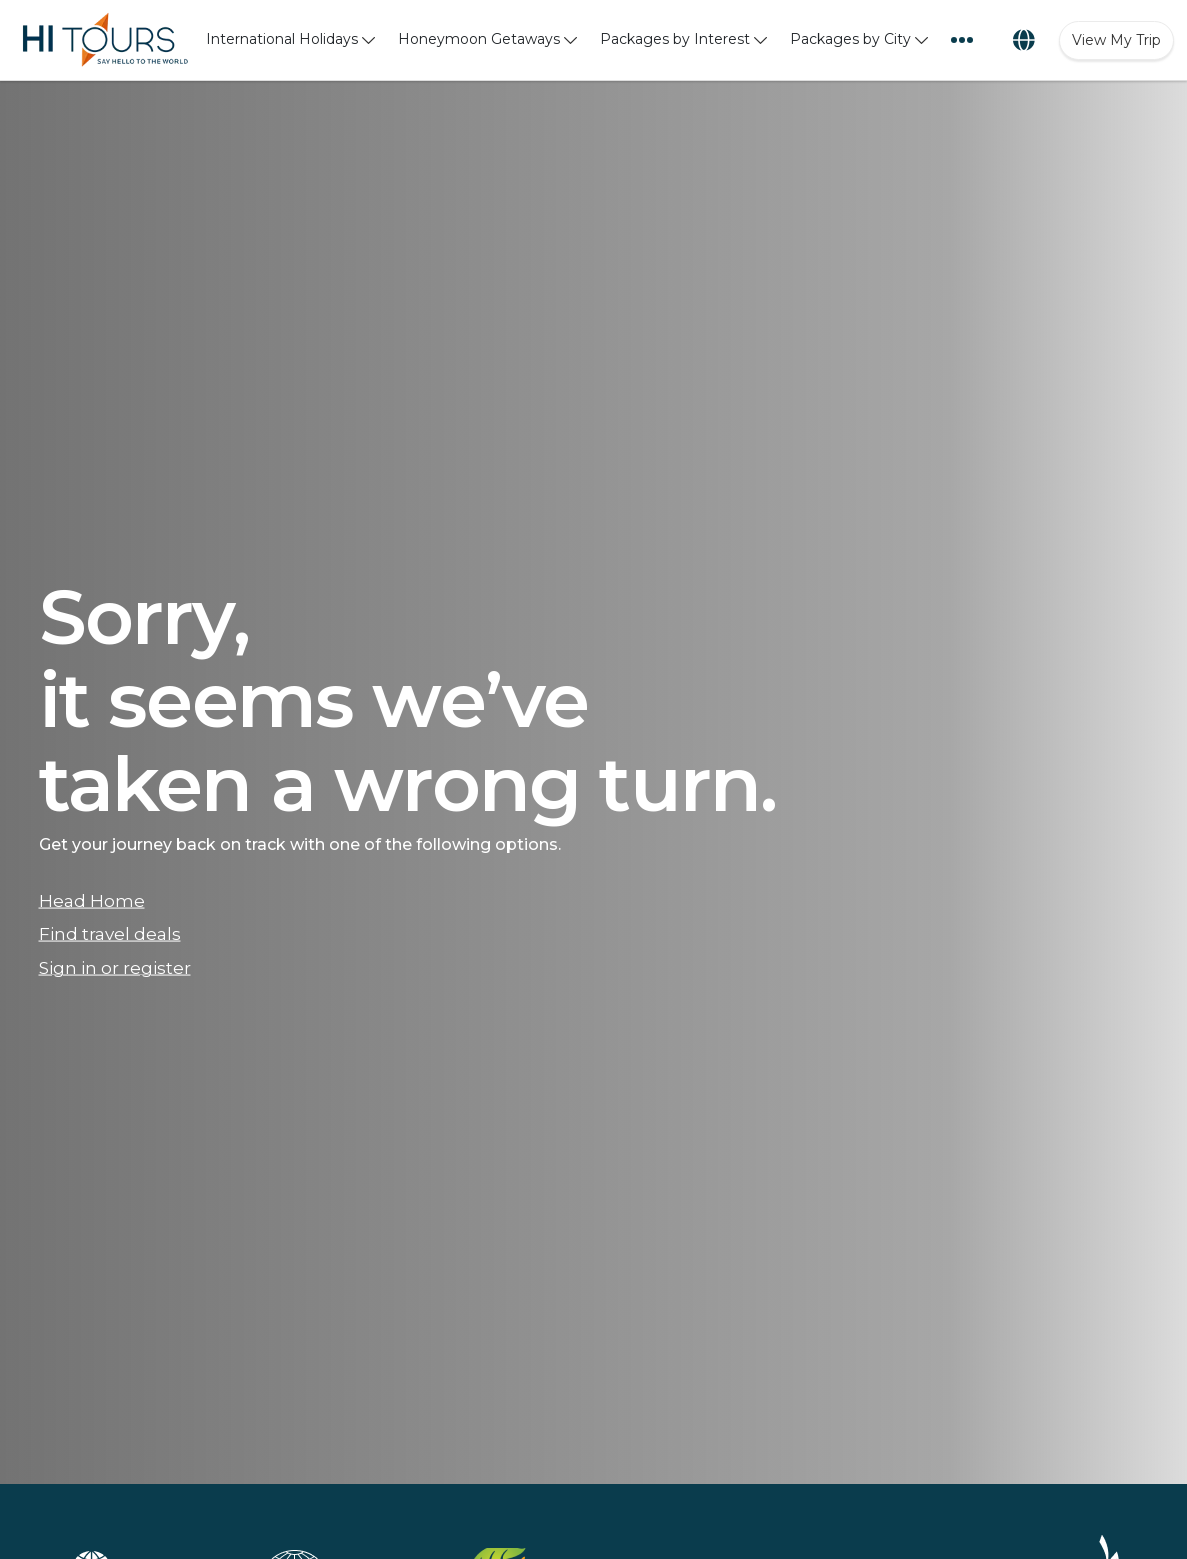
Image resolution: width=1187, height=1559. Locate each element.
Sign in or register (115, 968)
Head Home (92, 900)
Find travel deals (110, 934)
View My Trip (1116, 40)
